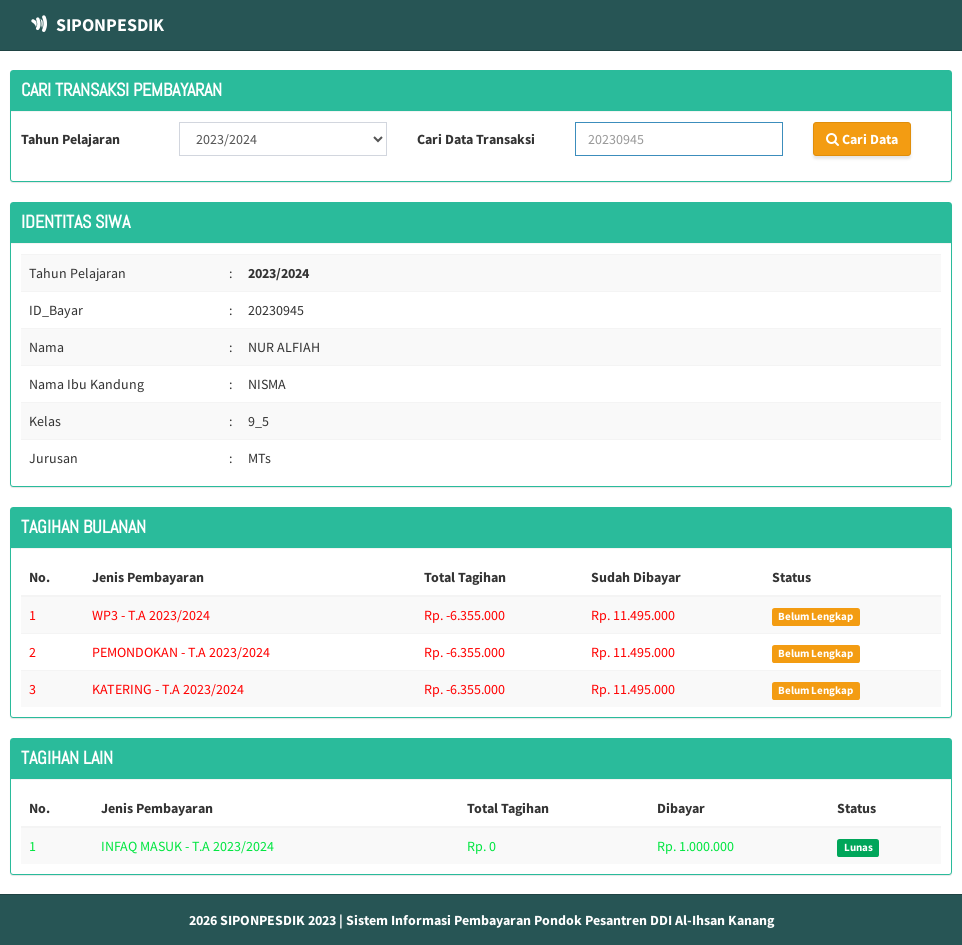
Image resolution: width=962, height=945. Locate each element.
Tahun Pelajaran (70, 139)
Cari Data (862, 139)
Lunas (858, 847)
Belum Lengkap (815, 616)
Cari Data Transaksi (476, 139)
